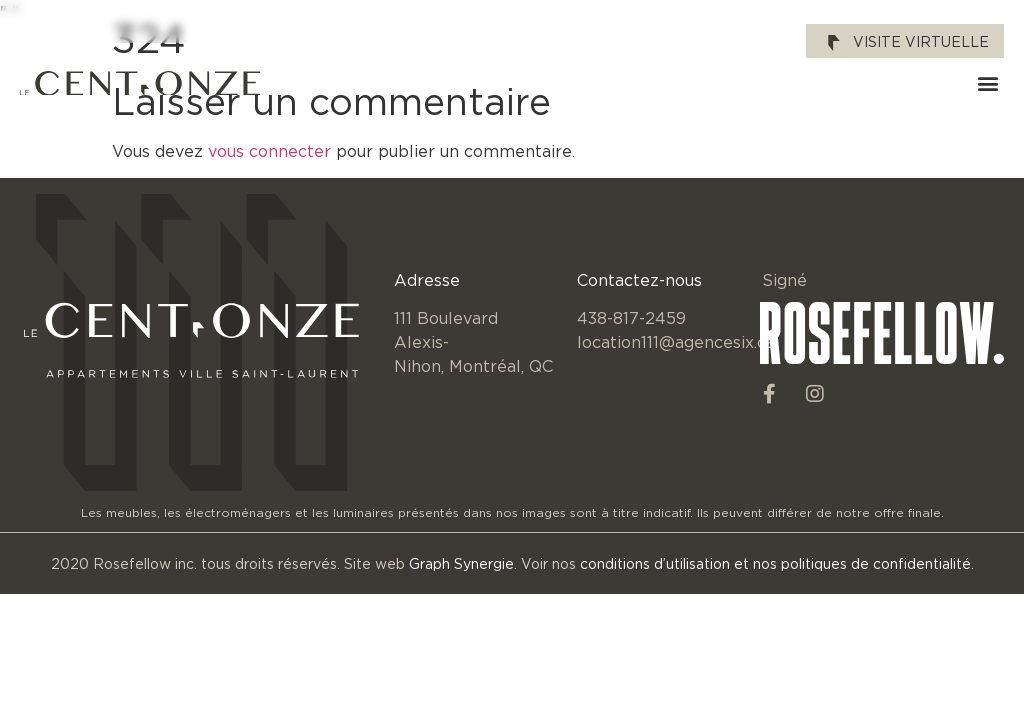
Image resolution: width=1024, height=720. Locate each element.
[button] (987, 83)
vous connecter (269, 151)
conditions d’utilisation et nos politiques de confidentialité (775, 563)
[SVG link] (140, 83)
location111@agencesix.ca (676, 342)
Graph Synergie (461, 563)
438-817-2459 (631, 318)
